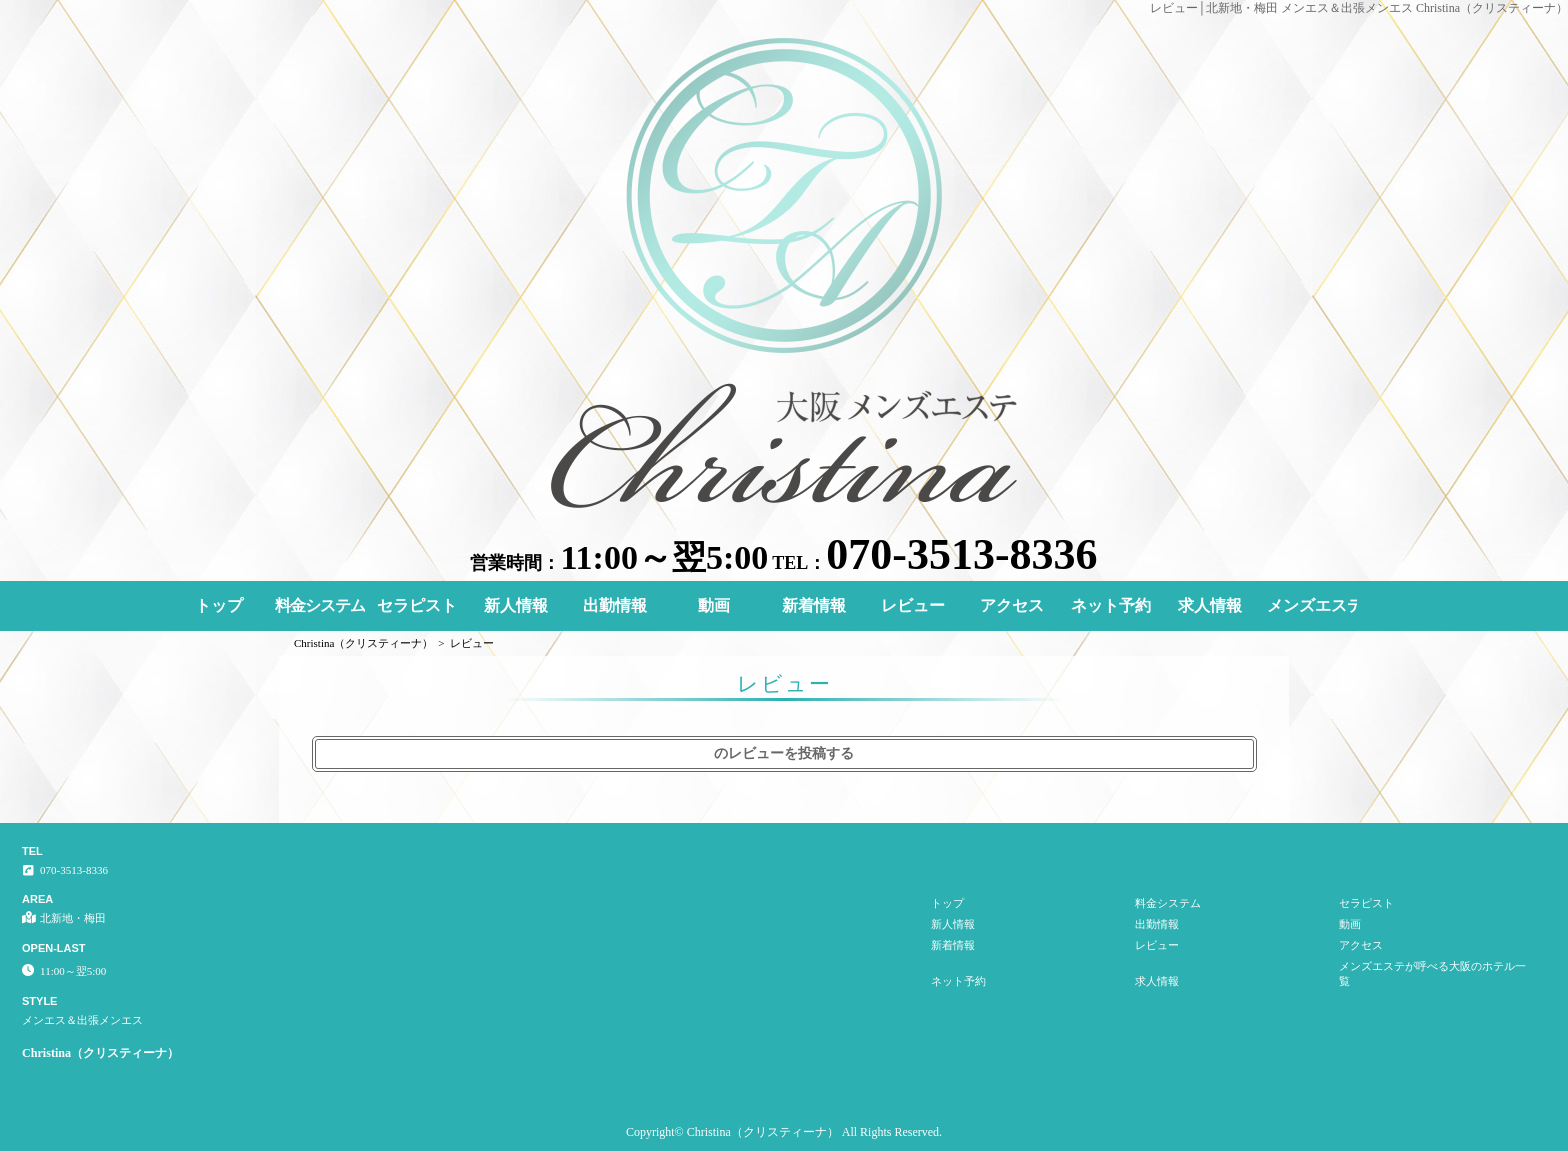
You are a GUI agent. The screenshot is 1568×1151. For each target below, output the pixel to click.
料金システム (320, 605)
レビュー (913, 605)
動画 (714, 605)
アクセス (1012, 605)
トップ (219, 605)
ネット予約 (1111, 605)
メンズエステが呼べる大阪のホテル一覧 (1312, 605)
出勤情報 (615, 605)
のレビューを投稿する (784, 753)
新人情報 (516, 605)
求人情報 (1210, 605)
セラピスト (417, 605)
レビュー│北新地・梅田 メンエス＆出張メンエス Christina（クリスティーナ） (1359, 8)
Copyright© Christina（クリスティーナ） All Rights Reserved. (784, 1132)
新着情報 (814, 605)
